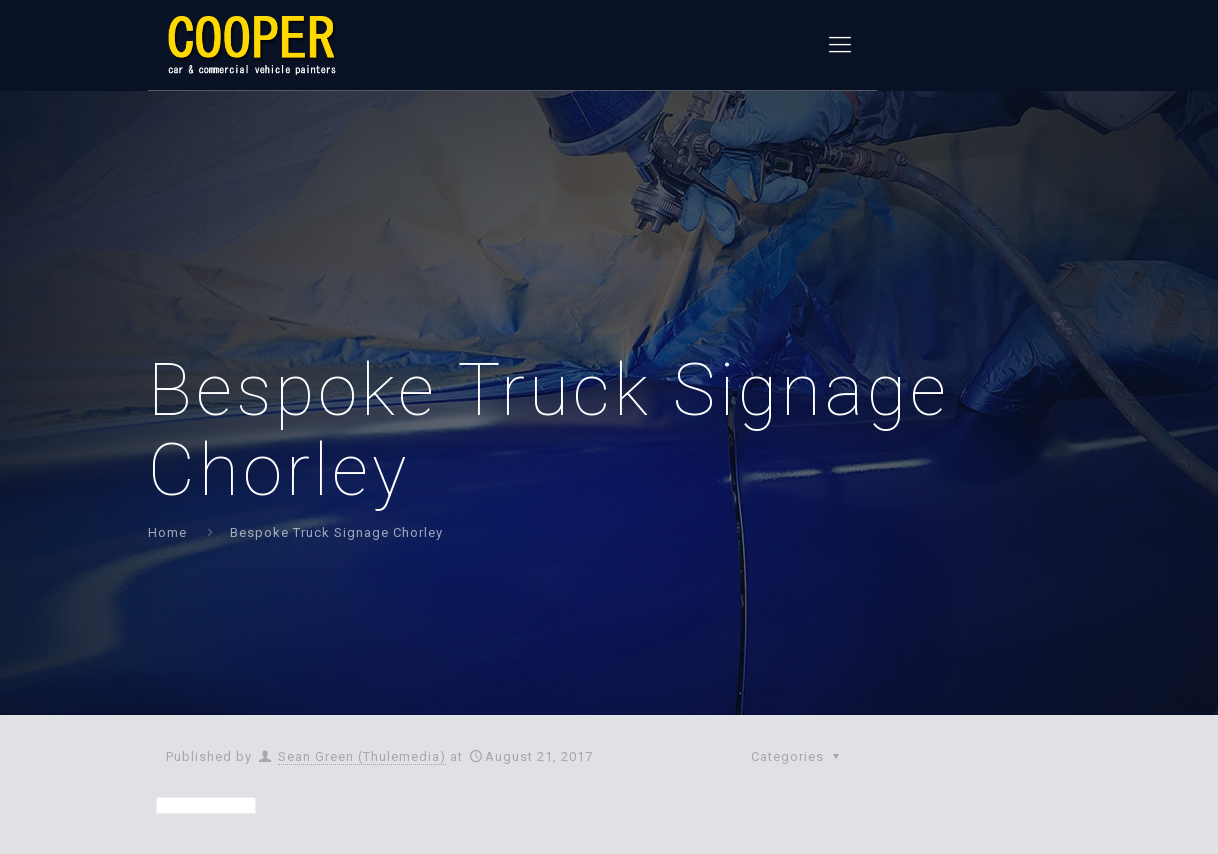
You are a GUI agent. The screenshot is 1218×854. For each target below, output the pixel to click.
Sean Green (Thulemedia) (362, 756)
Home (167, 532)
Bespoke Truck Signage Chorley (336, 532)
